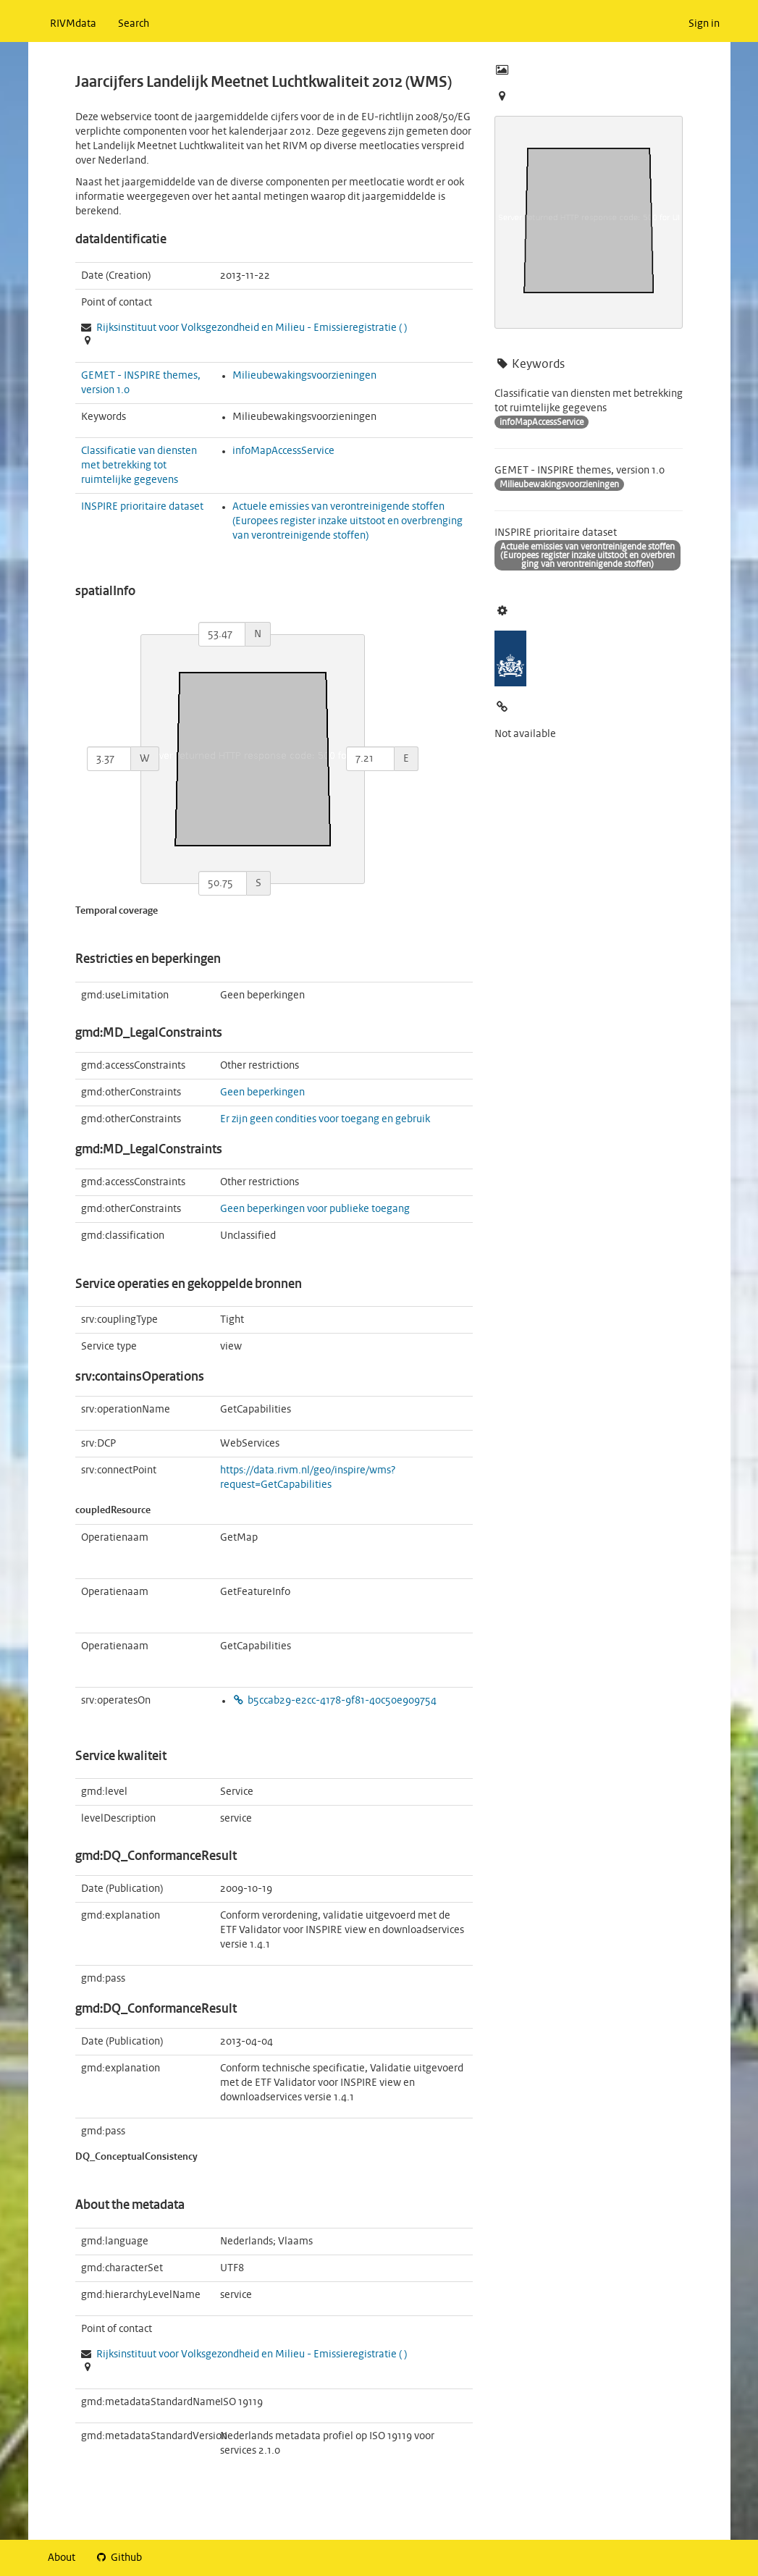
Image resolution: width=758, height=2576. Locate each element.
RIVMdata (73, 24)
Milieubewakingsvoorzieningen (304, 376)
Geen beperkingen (262, 1092)
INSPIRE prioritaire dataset (142, 507)
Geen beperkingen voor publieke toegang (315, 1209)
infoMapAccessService (283, 451)
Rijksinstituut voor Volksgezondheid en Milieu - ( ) (251, 328)
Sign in (704, 24)
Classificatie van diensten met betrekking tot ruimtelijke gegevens (139, 465)
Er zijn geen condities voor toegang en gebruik (325, 1119)
